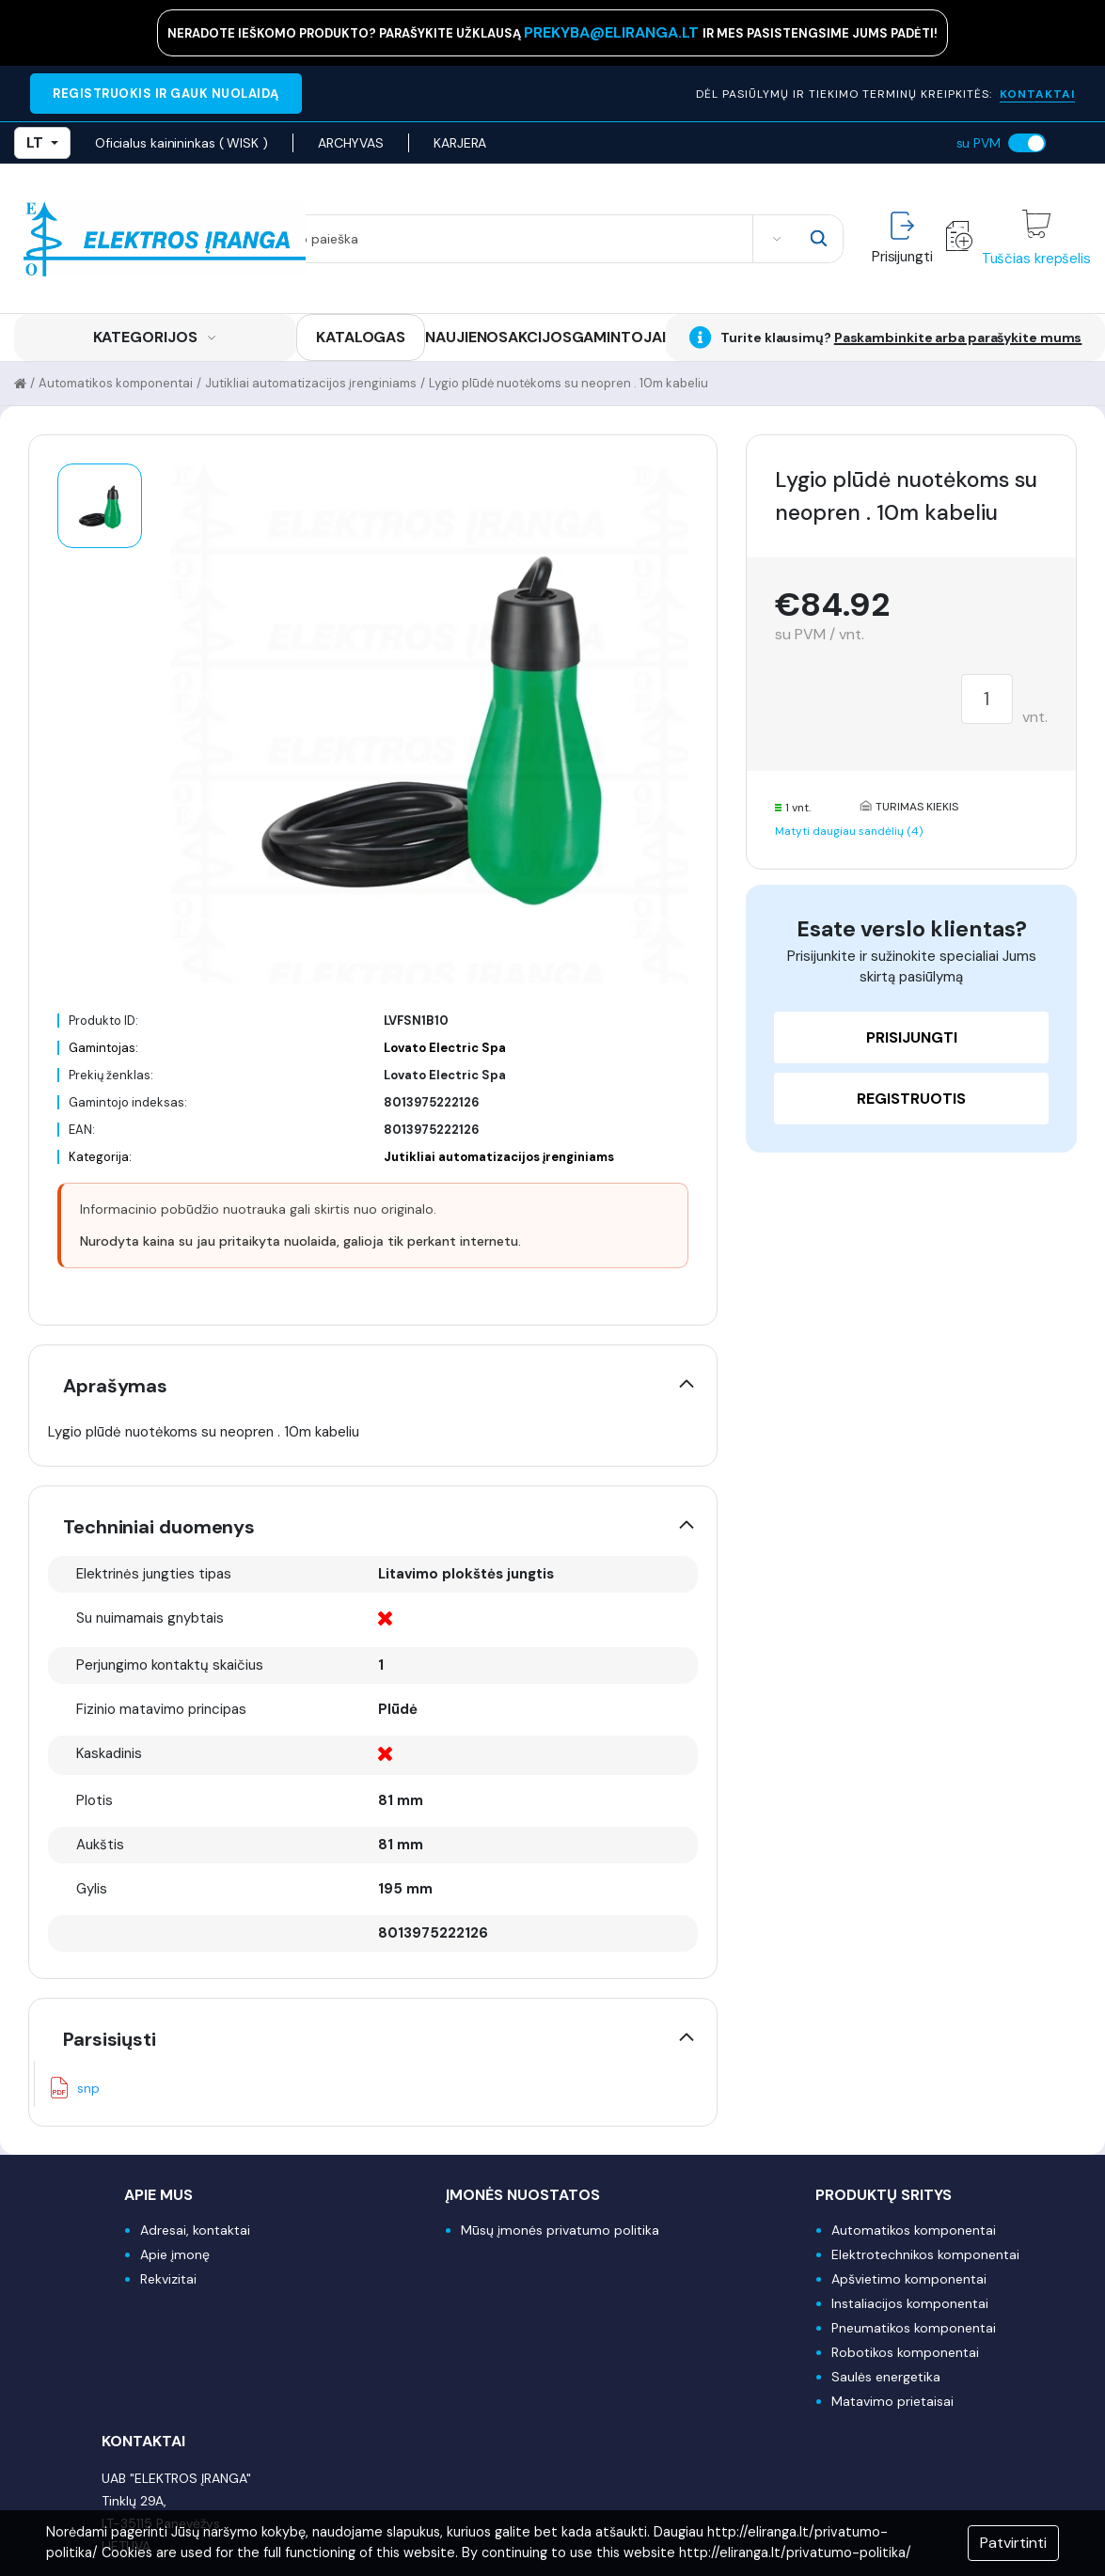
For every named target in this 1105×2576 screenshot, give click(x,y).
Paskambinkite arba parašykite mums (958, 337)
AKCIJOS (539, 337)
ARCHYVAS (351, 142)
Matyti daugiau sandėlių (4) (849, 831)
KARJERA (460, 142)
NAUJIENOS (466, 337)
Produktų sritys (883, 2195)
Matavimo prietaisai (892, 2401)
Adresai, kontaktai (195, 2230)
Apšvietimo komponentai (909, 2278)
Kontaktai (143, 2441)
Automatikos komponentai (116, 383)
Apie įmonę (175, 2254)
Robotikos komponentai (905, 2352)
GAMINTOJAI (619, 337)
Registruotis (911, 1098)
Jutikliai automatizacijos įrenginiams (311, 383)
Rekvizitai (168, 2278)
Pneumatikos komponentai (913, 2327)
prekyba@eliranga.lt (613, 32)
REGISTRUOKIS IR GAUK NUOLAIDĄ (166, 94)
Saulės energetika (885, 2376)
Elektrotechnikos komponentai (925, 2254)
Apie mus (158, 2195)
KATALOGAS (360, 337)
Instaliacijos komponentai (909, 2303)
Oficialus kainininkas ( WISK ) (181, 142)
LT (42, 142)
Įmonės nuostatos (523, 2195)
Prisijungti (911, 1037)
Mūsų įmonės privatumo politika (560, 2230)
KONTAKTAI (1037, 94)
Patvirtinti (1013, 2542)
